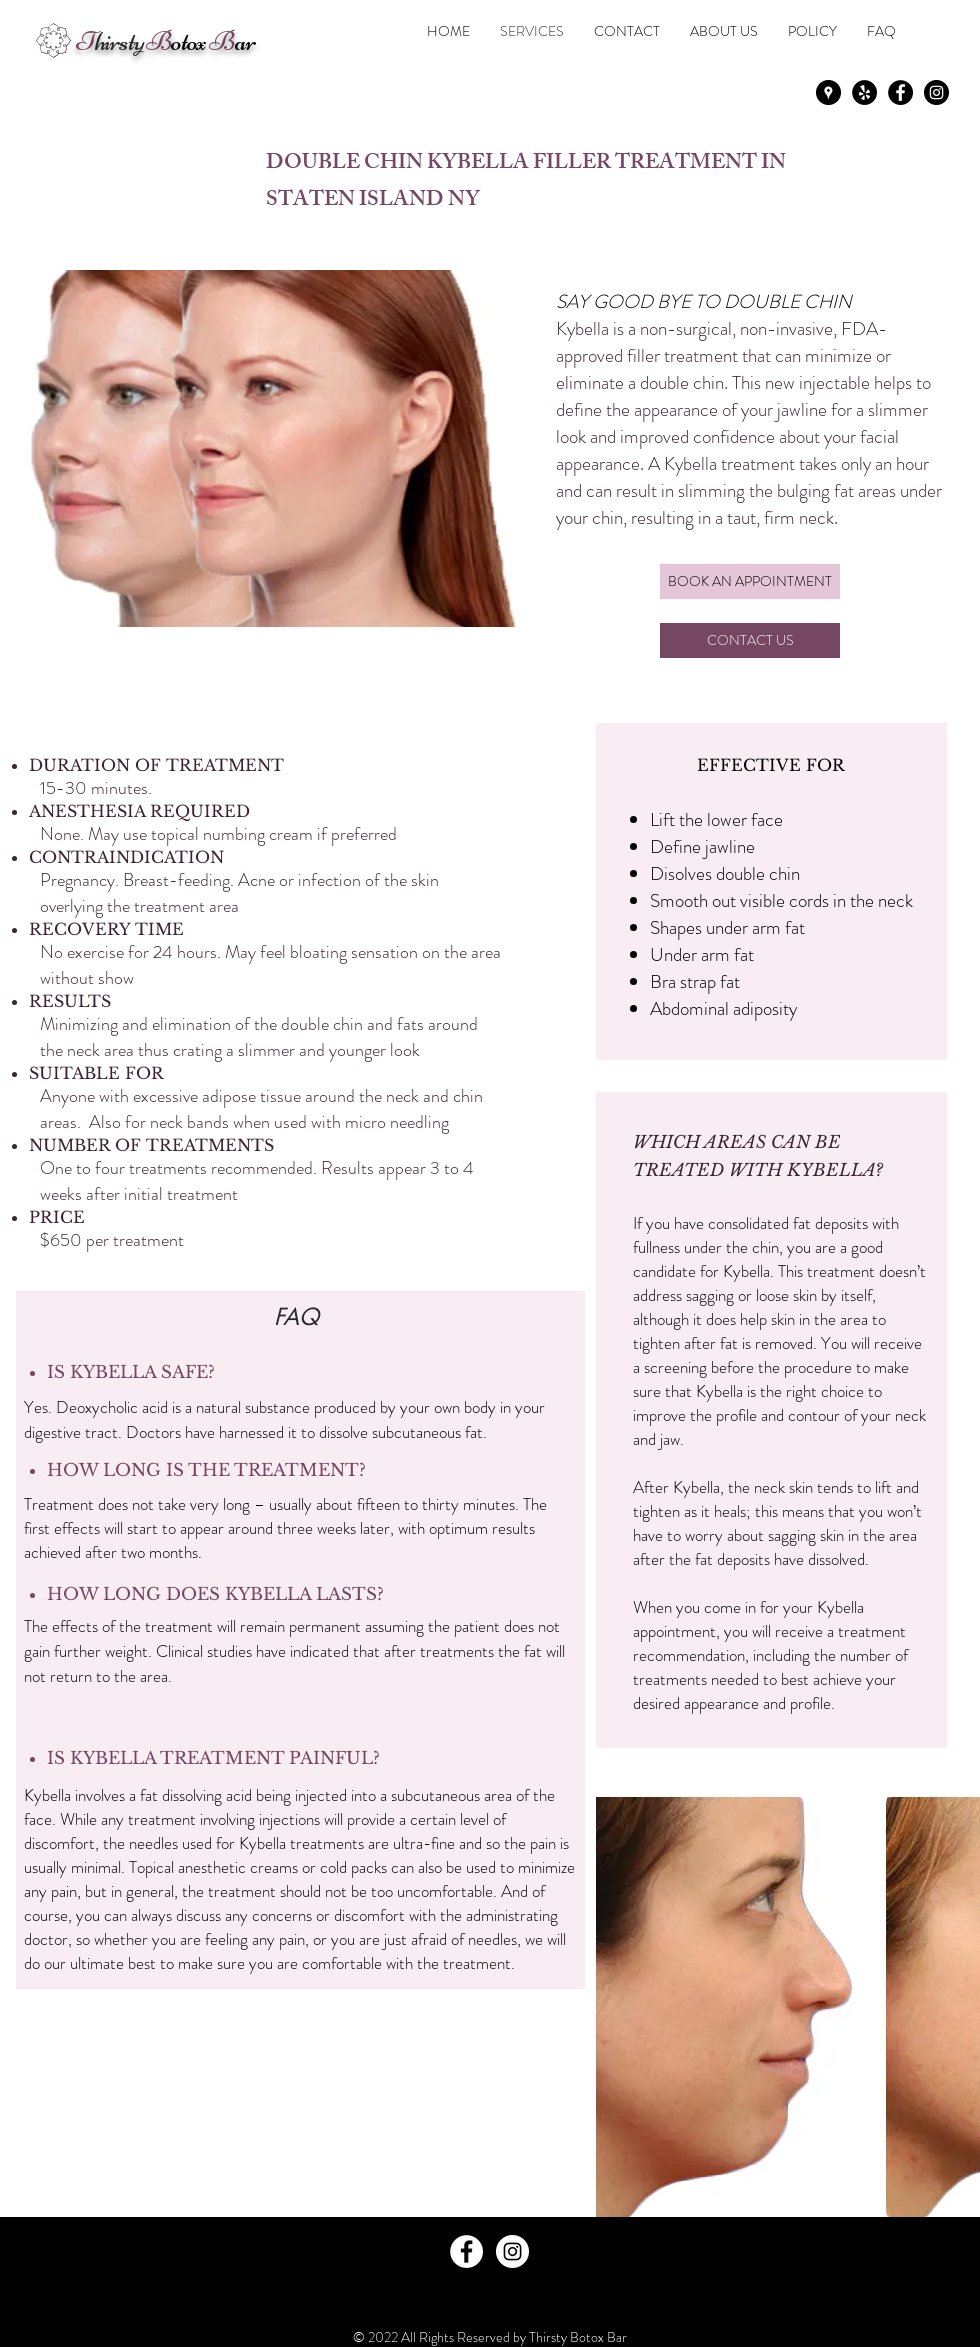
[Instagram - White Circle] (512, 2251)
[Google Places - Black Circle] (828, 92)
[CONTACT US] (750, 640)
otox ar (165, 41)
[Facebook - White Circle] (466, 2251)
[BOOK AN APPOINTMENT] (750, 581)
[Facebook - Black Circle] (900, 92)
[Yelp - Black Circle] (864, 92)
